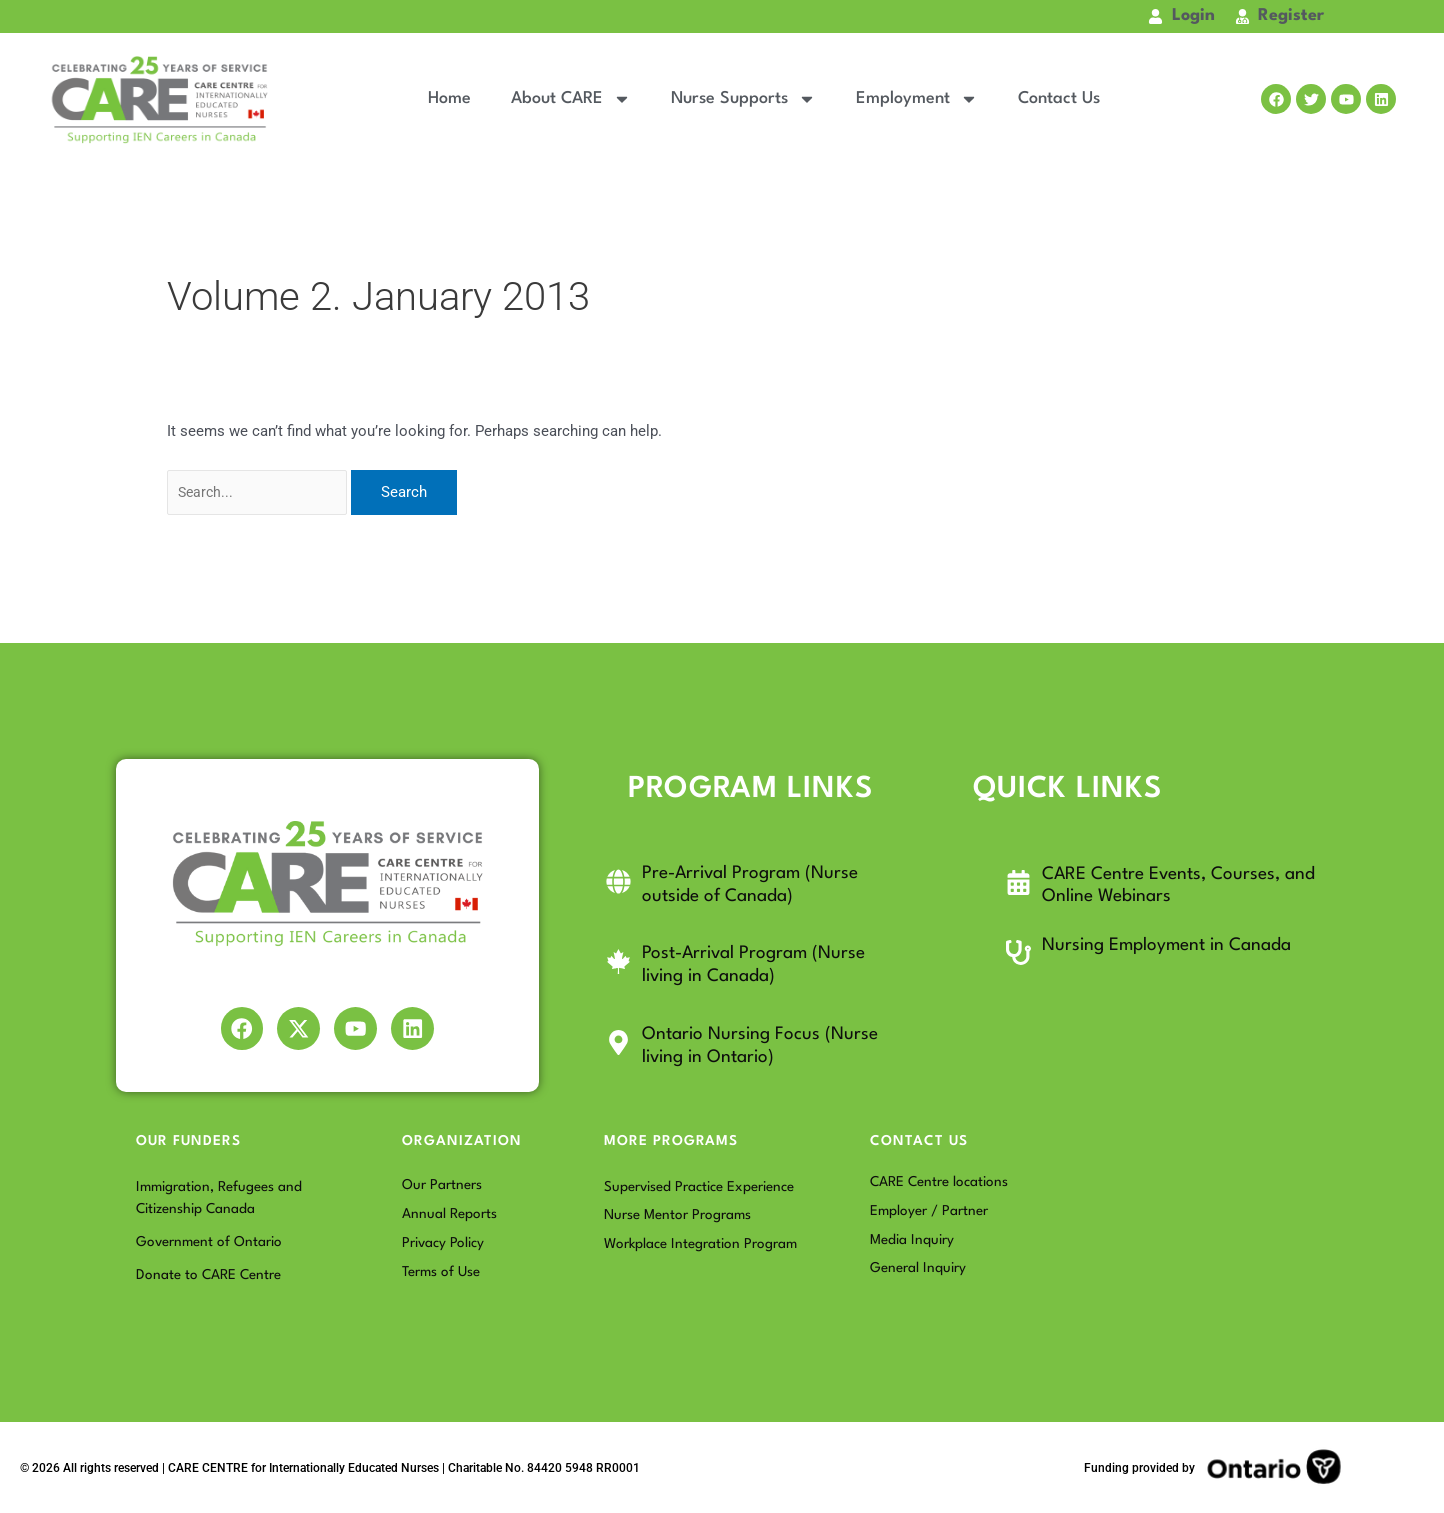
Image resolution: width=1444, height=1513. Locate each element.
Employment (917, 99)
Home (449, 98)
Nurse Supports (743, 99)
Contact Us (1059, 98)
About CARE (571, 99)
